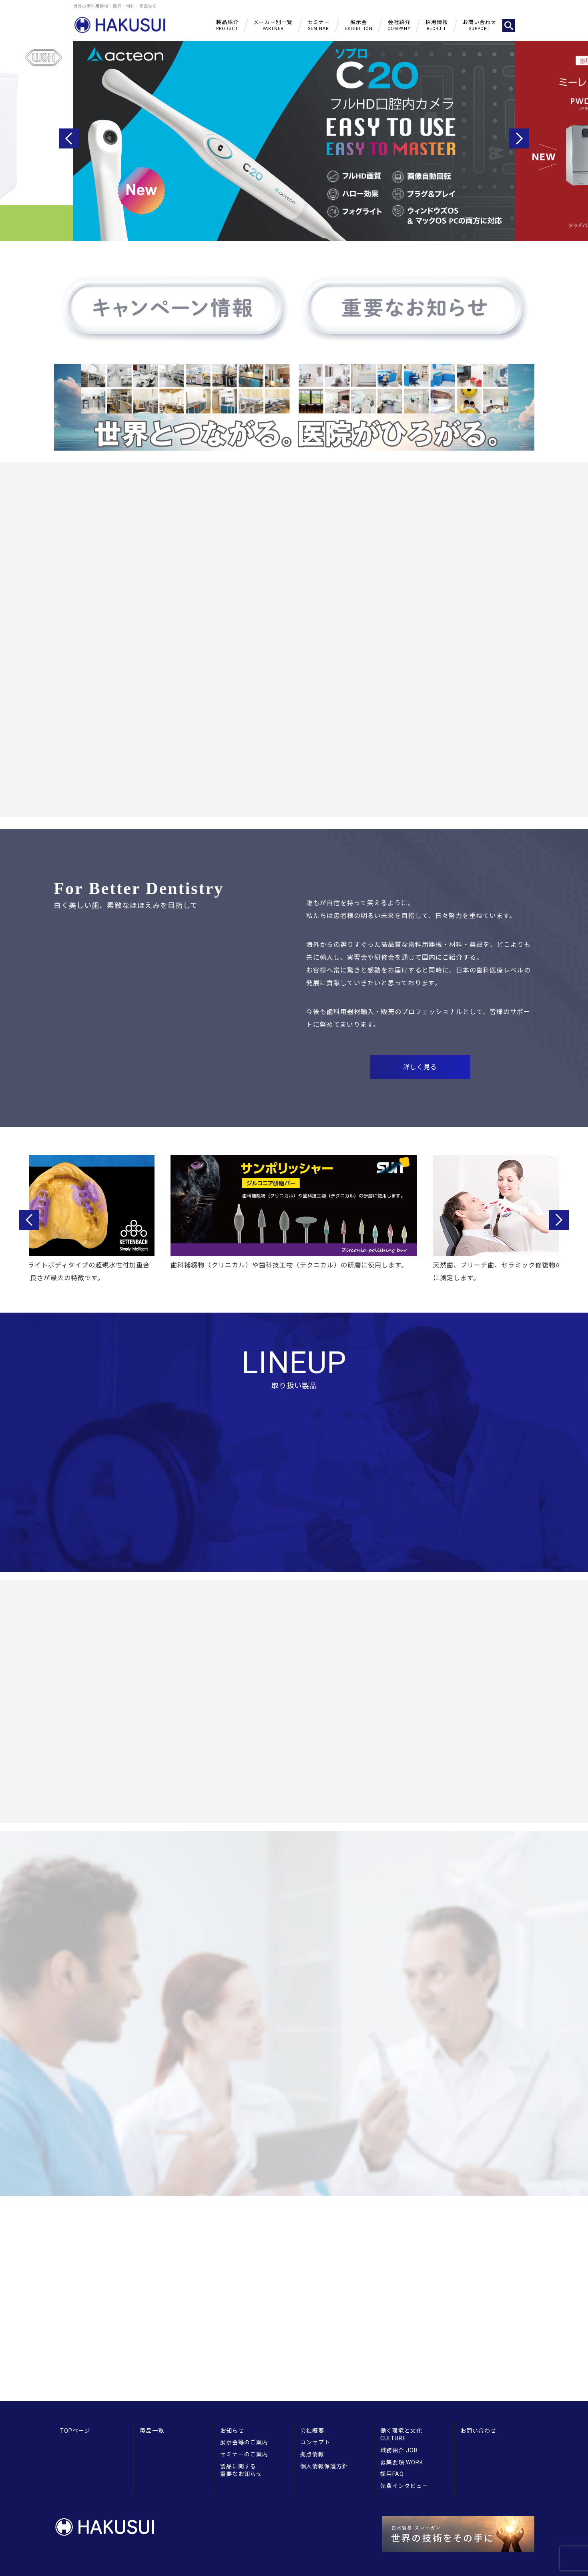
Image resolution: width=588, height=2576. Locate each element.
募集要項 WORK (401, 2462)
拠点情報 (312, 2454)
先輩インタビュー (404, 2486)
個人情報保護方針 (324, 2466)
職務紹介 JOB (399, 2450)
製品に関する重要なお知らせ (241, 2470)
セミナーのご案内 (244, 2454)
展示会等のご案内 (244, 2442)
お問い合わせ (478, 2431)
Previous (69, 138)
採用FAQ (392, 2474)
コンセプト (315, 2442)
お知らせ (232, 2431)
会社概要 (312, 2431)
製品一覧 (152, 2431)
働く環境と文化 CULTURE (401, 2435)
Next (519, 138)
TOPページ (75, 2431)
